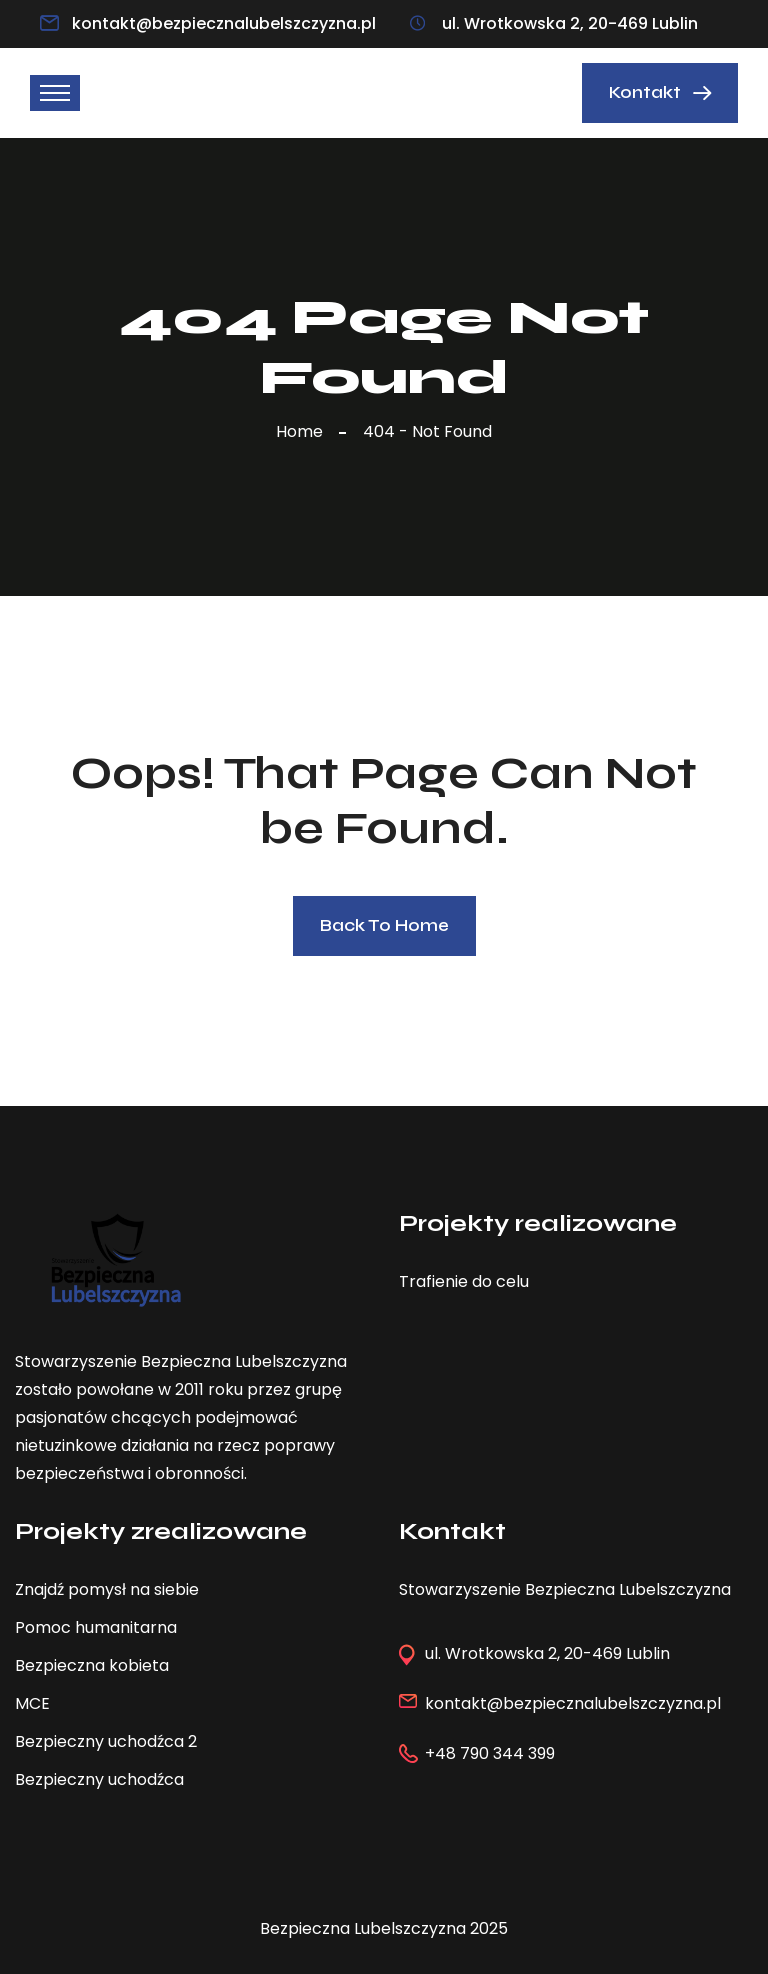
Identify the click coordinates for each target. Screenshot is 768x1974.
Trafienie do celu (464, 1281)
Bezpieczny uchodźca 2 (106, 1741)
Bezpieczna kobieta (92, 1665)
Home (303, 431)
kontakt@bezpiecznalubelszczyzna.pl (224, 23)
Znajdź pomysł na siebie (107, 1589)
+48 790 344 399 (490, 1753)
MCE (32, 1703)
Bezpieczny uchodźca (99, 1779)
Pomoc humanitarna (96, 1627)
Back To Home (384, 925)
